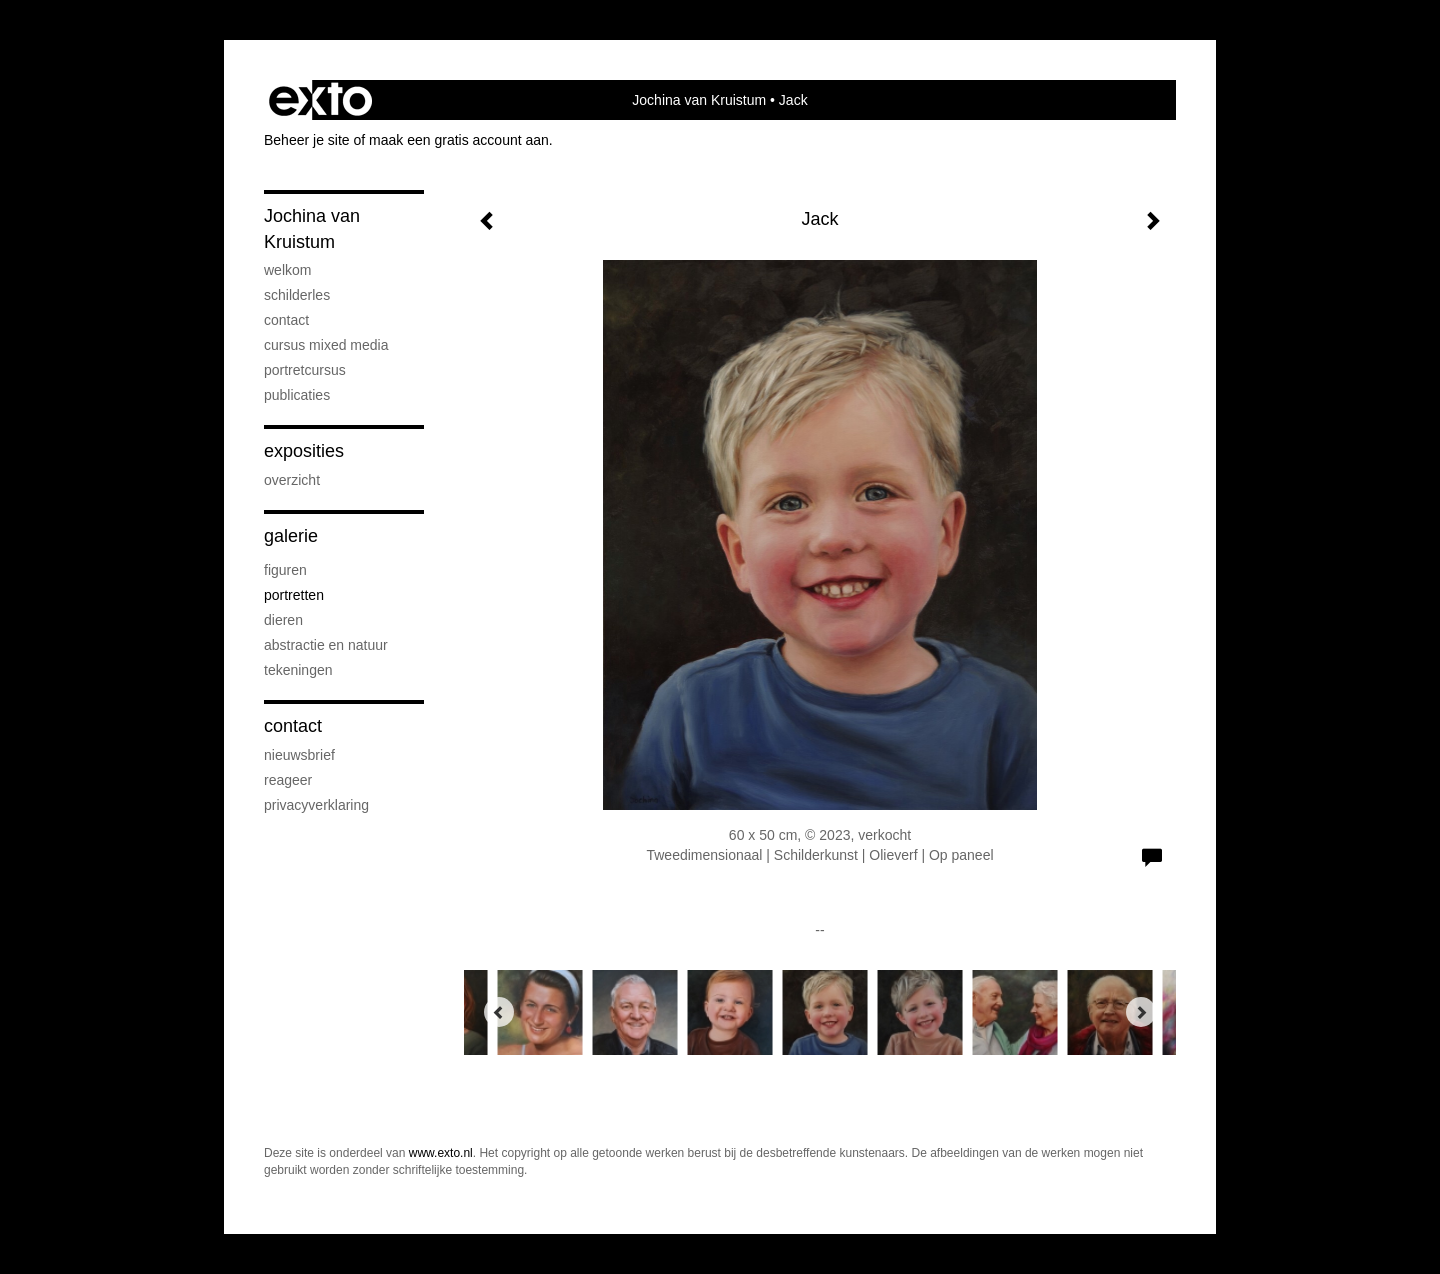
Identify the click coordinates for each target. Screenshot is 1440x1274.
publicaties (297, 395)
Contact (293, 726)
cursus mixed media (326, 345)
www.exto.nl (441, 1153)
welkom (287, 270)
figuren (285, 570)
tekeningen (298, 670)
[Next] (1141, 1012)
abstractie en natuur (326, 645)
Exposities (304, 451)
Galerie (291, 536)
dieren (283, 620)
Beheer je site (307, 140)
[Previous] (499, 1012)
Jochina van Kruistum (699, 100)
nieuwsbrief (299, 755)
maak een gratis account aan (459, 140)
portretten (294, 595)
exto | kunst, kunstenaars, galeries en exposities (320, 100)
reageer (288, 780)
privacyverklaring (316, 805)
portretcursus (305, 370)
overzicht (292, 480)
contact (286, 320)
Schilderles (297, 295)
